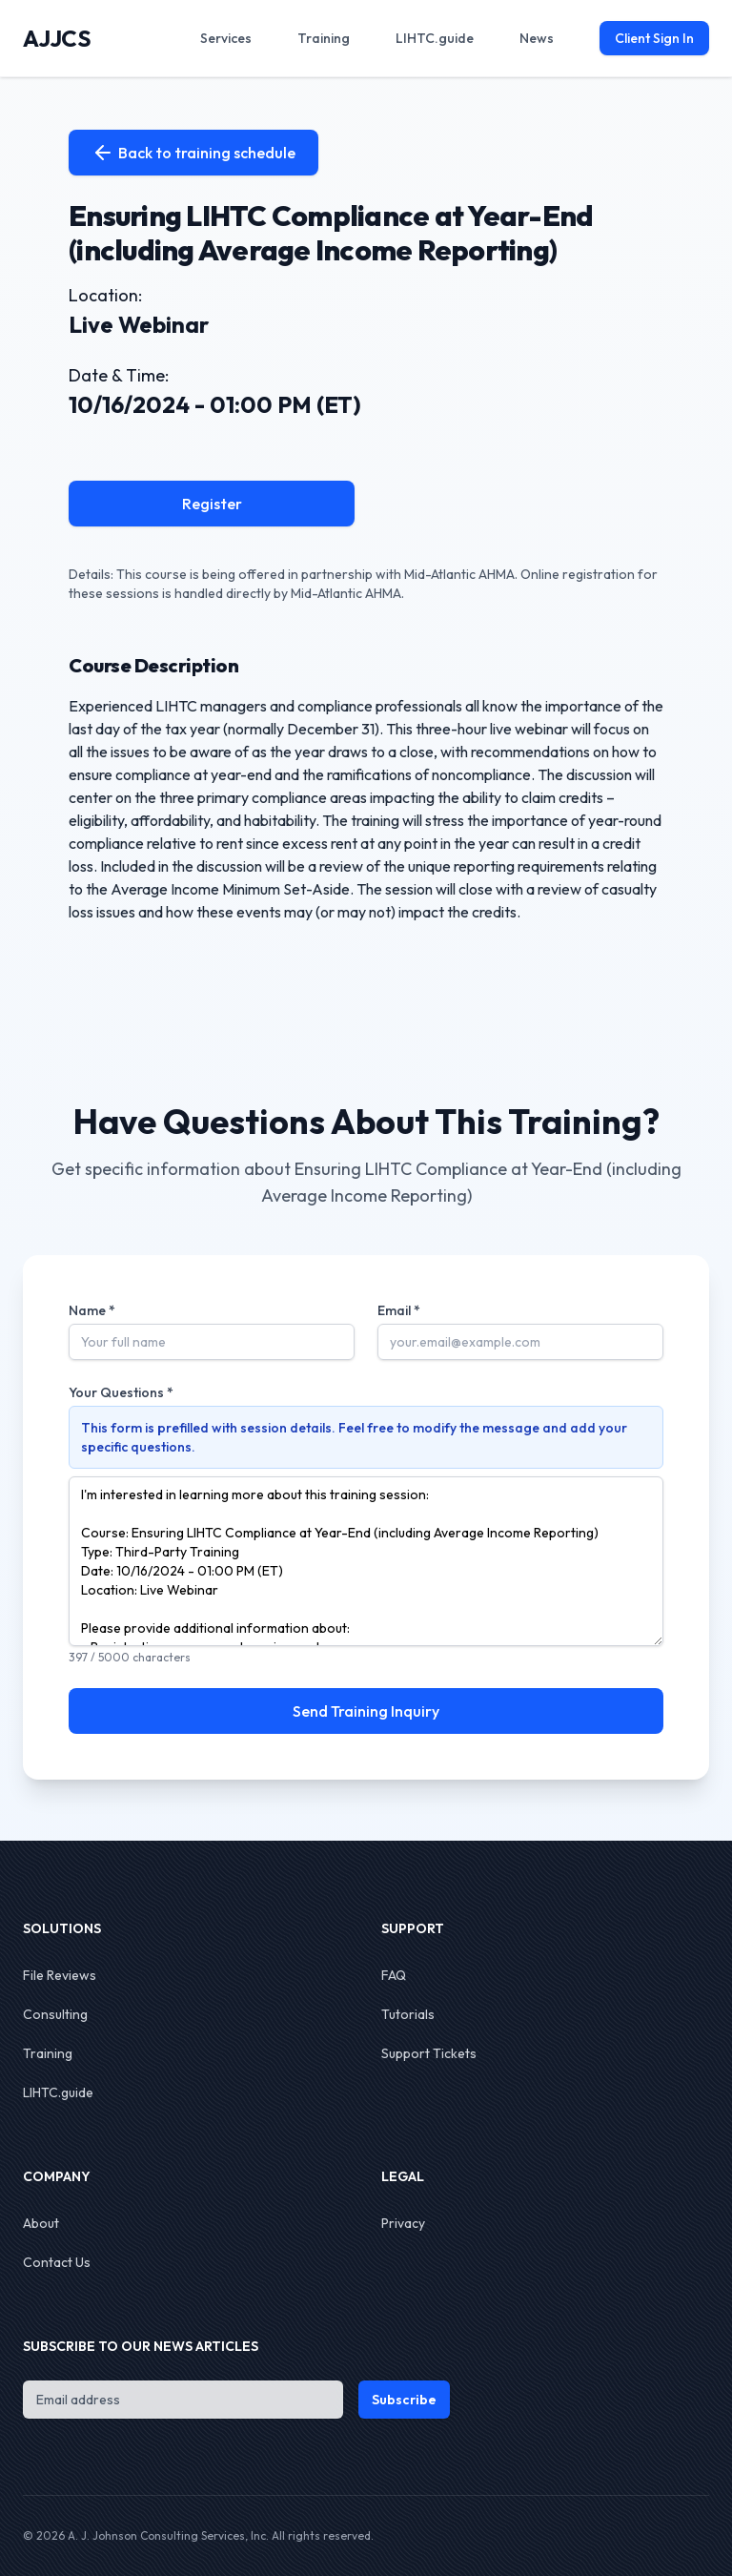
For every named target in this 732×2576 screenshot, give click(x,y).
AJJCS (57, 38)
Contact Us (57, 2262)
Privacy (403, 2223)
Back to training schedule (193, 152)
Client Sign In (654, 38)
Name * (92, 1310)
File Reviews (59, 1975)
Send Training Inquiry (366, 1711)
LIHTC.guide (58, 2092)
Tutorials (408, 2014)
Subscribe (404, 2399)
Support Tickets (429, 2053)
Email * (398, 1310)
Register (212, 503)
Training (47, 2053)
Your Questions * (121, 1392)
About (41, 2223)
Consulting (55, 2014)
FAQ (393, 1975)
